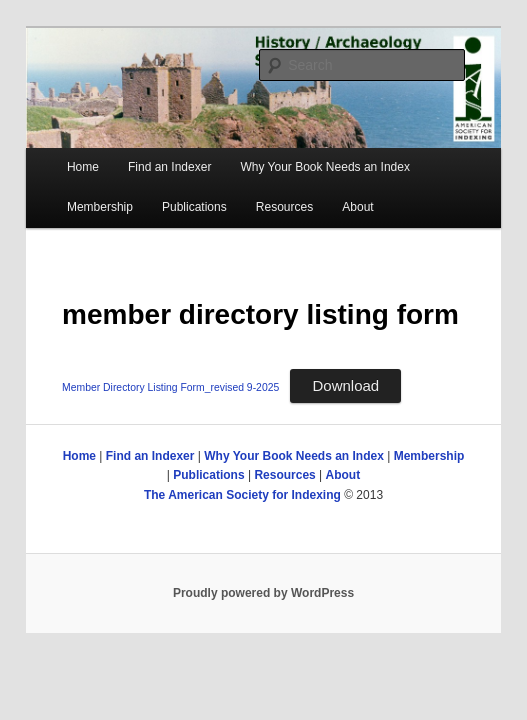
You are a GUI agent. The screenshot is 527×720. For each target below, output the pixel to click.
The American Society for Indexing (242, 495)
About (357, 207)
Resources (284, 207)
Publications (194, 207)
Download (345, 385)
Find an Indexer (169, 167)
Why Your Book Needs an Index (324, 167)
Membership (100, 207)
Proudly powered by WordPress (263, 593)
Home (83, 167)
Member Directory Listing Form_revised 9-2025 (170, 387)
